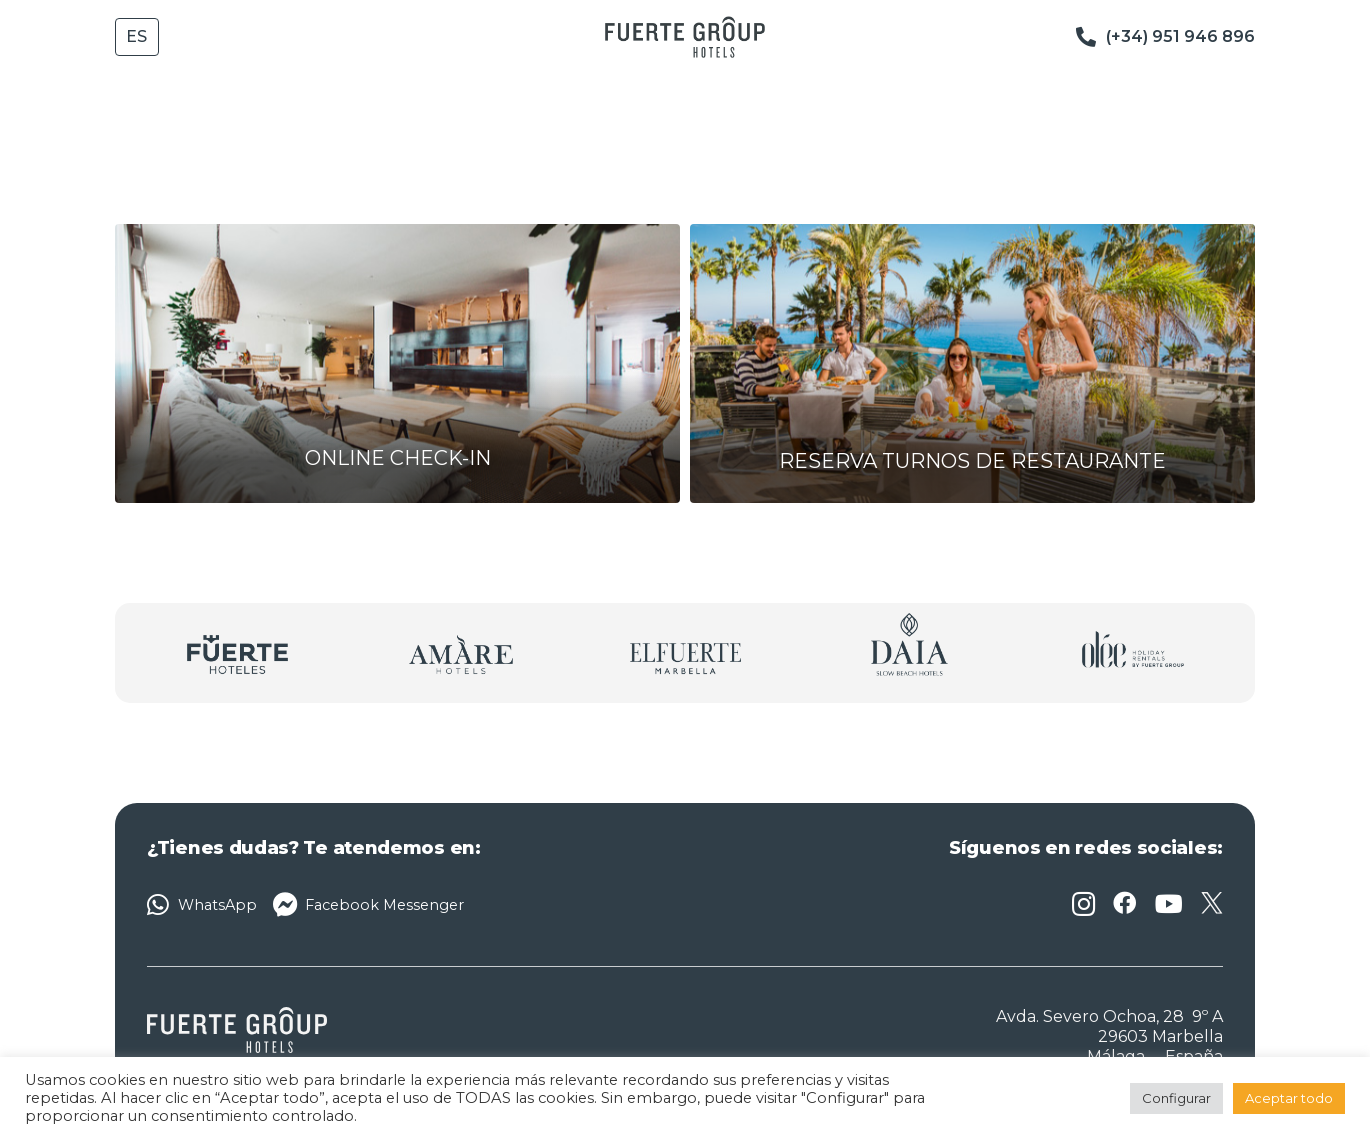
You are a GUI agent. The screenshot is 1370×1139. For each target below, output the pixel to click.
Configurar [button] (1176, 1098)
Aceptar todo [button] (1289, 1098)
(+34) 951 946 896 (1180, 36)
